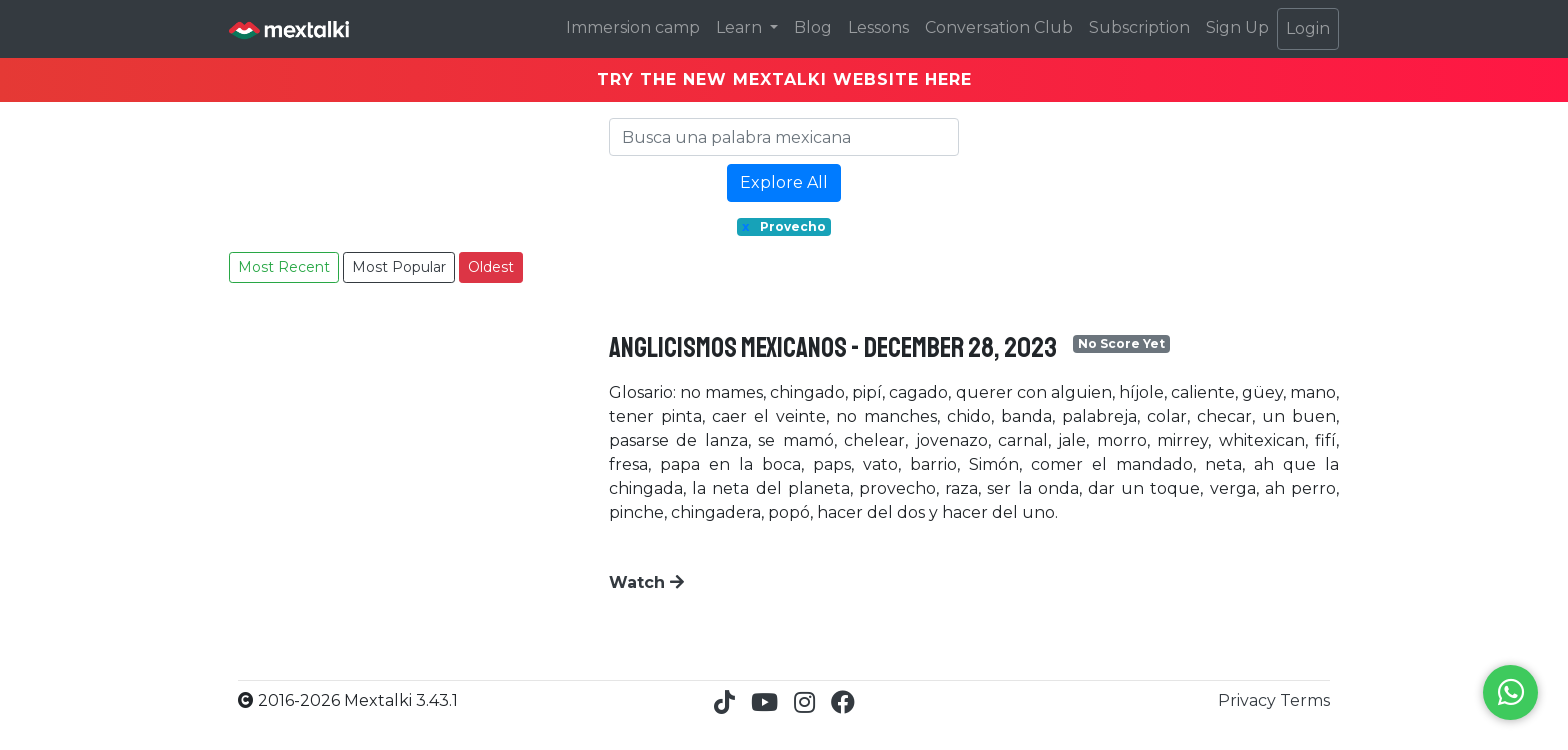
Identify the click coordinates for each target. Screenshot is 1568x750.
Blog (813, 27)
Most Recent (284, 267)
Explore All (784, 182)
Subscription (1139, 27)
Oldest (491, 267)
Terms (1305, 700)
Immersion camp (633, 27)
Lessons (878, 27)
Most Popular (399, 267)
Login (1308, 28)
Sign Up (1237, 27)
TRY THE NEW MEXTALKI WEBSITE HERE (784, 79)
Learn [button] (741, 27)
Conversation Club (999, 27)
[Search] (784, 137)
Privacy (1249, 700)
